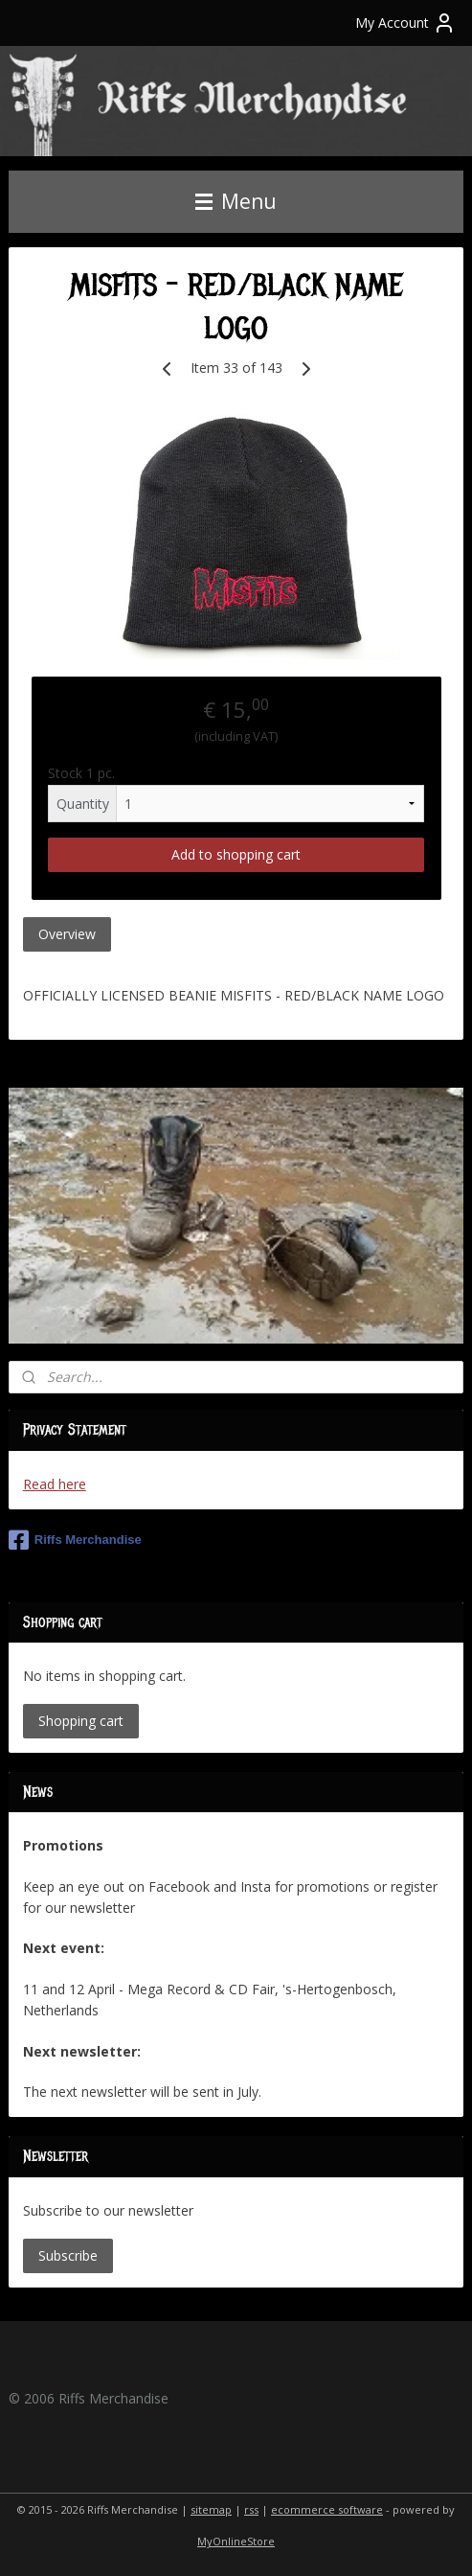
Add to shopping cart (236, 854)
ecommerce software (327, 2509)
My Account (405, 23)
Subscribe (68, 2255)
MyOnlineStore (236, 2541)
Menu (236, 201)
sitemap (211, 2509)
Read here (54, 1484)
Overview (67, 934)
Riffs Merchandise (75, 1540)
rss (251, 2509)
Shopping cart (81, 1721)
